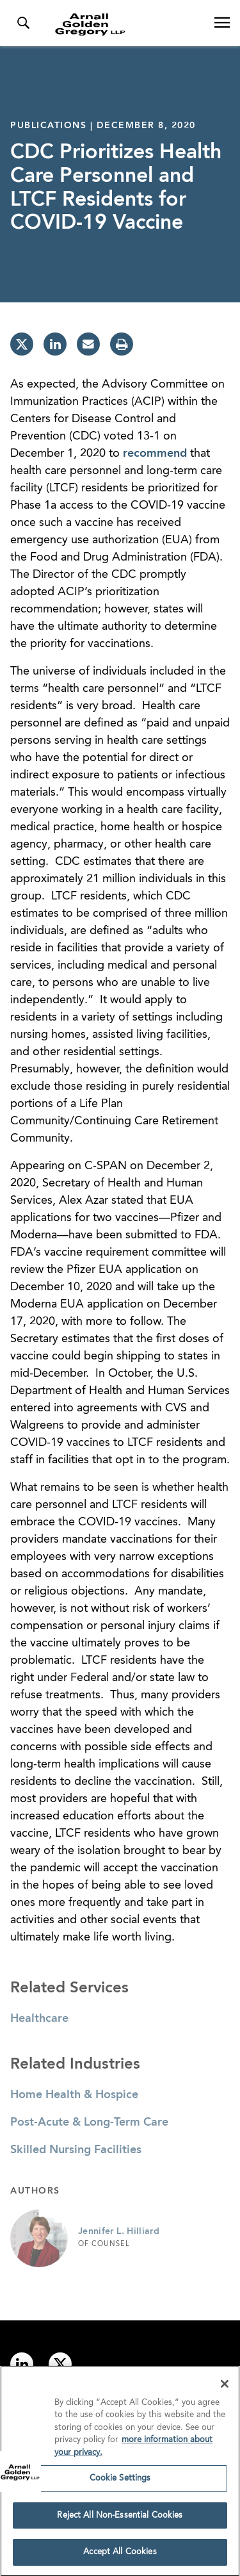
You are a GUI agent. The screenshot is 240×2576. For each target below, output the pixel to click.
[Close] (225, 2388)
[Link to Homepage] (125, 24)
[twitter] (21, 344)
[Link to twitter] (60, 2363)
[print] (121, 344)
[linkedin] (55, 344)
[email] (88, 344)
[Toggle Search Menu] (23, 23)
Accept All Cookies (119, 2557)
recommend (155, 453)
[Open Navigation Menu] (222, 23)
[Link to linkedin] (21, 2363)
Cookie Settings (120, 2483)
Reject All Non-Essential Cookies (119, 2520)
